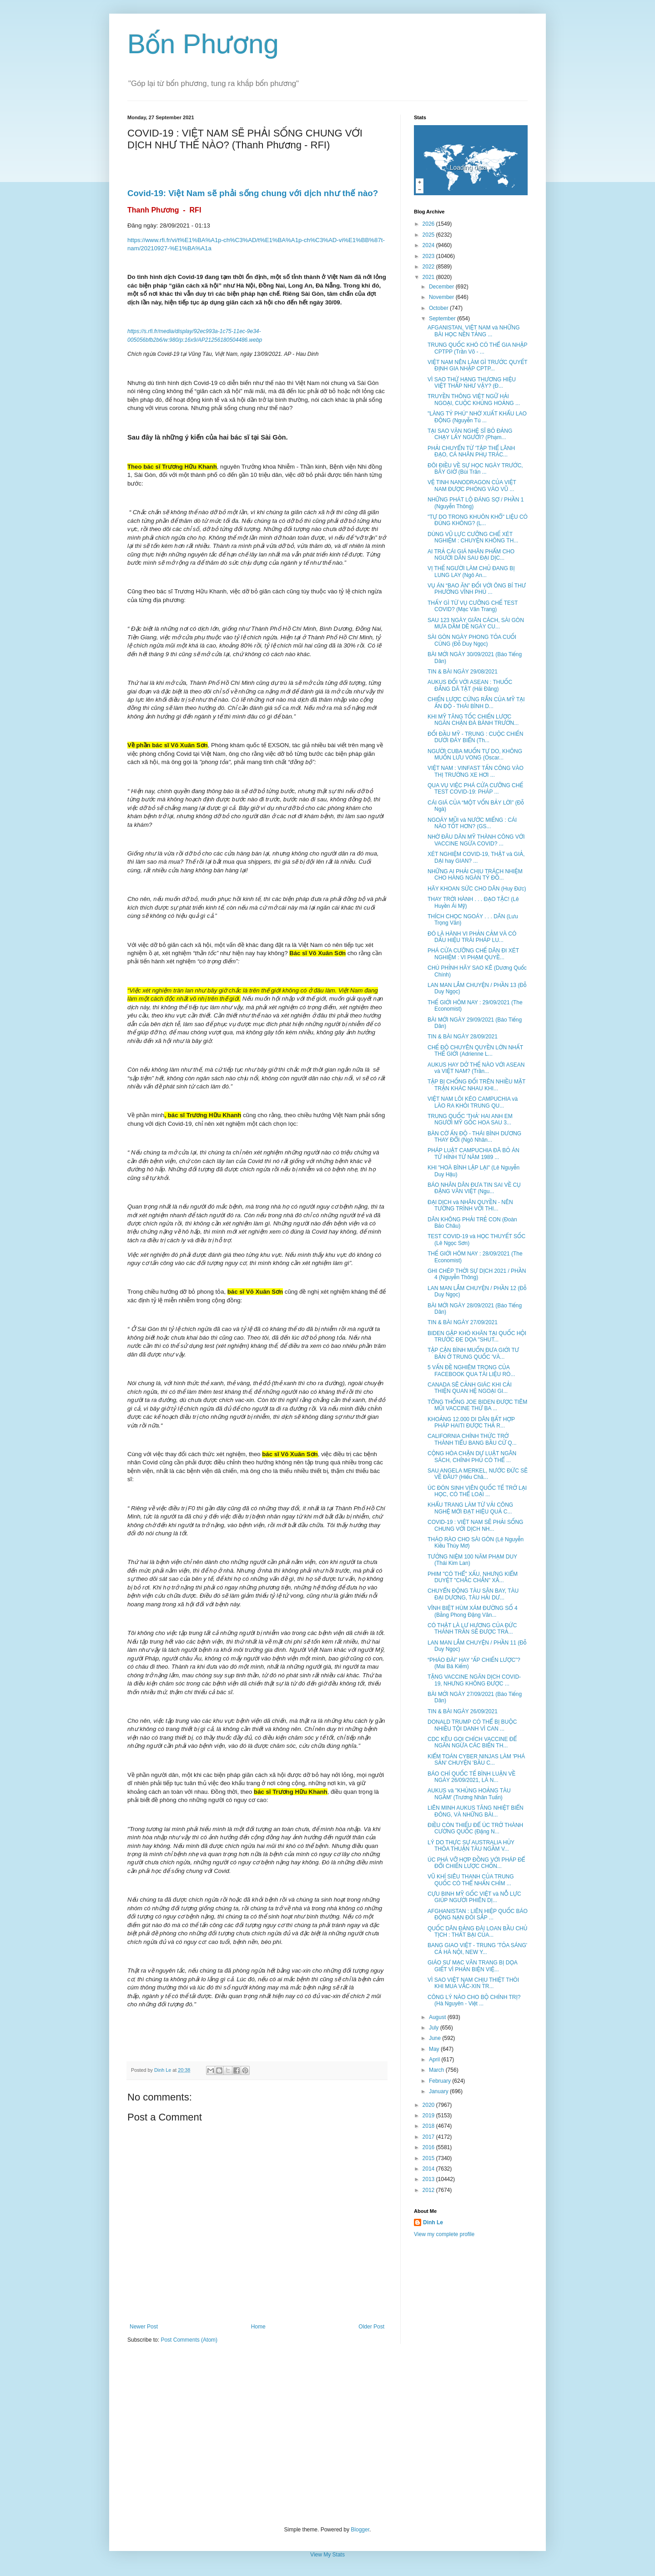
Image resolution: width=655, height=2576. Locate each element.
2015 (429, 2158)
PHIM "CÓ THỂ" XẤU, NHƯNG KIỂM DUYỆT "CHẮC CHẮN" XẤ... (473, 1577)
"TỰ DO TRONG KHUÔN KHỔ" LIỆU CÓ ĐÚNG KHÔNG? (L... (478, 520)
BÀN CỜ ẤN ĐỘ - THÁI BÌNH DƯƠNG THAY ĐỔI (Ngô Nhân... (474, 1136)
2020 (429, 2105)
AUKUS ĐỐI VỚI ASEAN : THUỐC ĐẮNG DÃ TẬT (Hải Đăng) (470, 685)
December (442, 286)
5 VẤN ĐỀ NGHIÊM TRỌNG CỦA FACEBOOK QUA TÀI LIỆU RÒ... (471, 1370)
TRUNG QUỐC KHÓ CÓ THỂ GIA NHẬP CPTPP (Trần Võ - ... (477, 348)
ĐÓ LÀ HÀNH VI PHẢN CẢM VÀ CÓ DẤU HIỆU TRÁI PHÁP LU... (472, 937)
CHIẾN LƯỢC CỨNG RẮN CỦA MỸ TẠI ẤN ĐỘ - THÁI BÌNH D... (476, 702)
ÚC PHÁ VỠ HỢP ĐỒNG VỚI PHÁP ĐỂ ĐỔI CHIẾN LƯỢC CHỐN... (476, 1863)
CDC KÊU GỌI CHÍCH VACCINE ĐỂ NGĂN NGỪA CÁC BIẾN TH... (472, 1742)
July (434, 2027)
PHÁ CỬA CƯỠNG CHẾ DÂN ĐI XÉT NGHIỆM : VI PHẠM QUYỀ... (473, 953)
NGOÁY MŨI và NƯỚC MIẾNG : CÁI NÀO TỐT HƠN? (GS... (472, 823)
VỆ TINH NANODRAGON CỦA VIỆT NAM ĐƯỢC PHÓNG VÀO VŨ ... (472, 485)
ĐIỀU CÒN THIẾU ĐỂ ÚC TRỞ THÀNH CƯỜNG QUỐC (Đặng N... (475, 1828)
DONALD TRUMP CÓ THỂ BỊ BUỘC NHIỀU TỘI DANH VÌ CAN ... (472, 1725)
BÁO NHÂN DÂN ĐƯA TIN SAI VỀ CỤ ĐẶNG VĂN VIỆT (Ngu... (474, 1188)
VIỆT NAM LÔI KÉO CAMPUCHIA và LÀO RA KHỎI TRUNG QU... (473, 1102)
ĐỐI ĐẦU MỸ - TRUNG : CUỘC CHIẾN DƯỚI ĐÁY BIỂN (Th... (475, 737)
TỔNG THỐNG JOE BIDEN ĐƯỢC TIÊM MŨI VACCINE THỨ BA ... (477, 1405)
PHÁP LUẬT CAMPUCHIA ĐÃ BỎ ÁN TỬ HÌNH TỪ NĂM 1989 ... (473, 1153)
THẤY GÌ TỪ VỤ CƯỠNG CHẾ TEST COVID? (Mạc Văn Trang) (473, 606)
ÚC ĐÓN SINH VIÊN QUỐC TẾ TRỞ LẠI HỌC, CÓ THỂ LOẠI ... (477, 1491)
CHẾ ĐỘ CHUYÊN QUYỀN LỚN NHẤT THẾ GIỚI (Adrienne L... (475, 1050)
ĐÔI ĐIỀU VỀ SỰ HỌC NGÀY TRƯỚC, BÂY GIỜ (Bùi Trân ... (475, 468)
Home (258, 2326)
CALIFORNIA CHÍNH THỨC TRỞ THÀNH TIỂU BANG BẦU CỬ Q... (472, 1439)
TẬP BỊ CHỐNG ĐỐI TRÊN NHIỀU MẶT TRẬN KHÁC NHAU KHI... (476, 1084)
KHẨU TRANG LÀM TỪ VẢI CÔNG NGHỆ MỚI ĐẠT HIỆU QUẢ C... (470, 1508)
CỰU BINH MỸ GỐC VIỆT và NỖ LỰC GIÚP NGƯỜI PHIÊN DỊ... (474, 1897)
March (437, 2070)
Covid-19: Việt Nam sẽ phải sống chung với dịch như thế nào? (252, 193)
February (440, 2081)
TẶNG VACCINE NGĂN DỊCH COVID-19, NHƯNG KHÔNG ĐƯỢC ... (474, 1680)
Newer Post (144, 2326)
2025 (429, 235)
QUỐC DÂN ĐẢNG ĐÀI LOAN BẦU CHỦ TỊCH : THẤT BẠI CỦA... (477, 1931)
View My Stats (327, 2554)
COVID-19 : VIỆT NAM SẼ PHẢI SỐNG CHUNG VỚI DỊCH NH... (475, 1525)
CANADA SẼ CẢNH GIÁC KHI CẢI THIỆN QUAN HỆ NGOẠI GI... (470, 1388)
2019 (429, 2115)
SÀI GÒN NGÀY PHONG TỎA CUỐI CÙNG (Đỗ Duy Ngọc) (472, 640)
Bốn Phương (203, 44)
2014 (429, 2169)
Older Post (371, 2326)
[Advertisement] (327, 2435)
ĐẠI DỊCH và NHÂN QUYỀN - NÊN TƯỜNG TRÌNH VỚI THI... (470, 1205)
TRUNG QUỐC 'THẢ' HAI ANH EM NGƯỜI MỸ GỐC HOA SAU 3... (470, 1119)
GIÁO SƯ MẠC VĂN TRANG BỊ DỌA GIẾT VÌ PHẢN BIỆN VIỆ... (472, 1965)
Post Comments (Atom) (189, 2340)
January (439, 2091)
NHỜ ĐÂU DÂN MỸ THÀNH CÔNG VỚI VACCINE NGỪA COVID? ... (476, 840)
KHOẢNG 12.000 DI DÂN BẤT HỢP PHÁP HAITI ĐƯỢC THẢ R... (471, 1422)
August (438, 2017)
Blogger (360, 2529)
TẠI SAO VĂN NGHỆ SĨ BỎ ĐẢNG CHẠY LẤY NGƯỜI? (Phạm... (470, 434)
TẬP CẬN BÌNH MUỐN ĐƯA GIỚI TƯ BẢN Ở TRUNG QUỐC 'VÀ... (473, 1353)
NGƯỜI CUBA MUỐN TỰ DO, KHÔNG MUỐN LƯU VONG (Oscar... (475, 754)
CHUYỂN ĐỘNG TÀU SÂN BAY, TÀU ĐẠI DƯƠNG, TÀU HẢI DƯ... (473, 1594)
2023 (429, 256)
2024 (429, 245)
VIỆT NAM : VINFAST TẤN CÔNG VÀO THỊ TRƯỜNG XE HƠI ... (476, 771)
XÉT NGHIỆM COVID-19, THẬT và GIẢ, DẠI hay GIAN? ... (476, 857)
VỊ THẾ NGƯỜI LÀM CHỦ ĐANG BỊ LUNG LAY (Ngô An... (471, 571)
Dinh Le (163, 2070)
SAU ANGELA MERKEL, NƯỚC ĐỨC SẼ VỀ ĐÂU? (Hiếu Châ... (478, 1474)
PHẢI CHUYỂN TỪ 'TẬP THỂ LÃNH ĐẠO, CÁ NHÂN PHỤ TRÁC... (471, 451)
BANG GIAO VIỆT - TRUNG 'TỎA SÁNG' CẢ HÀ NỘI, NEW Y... (477, 1948)
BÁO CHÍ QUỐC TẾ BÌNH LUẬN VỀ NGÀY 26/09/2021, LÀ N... (471, 1777)
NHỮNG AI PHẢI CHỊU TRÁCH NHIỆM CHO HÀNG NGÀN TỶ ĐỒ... (475, 874)
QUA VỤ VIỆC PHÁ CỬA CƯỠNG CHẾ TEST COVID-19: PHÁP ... (475, 788)
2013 (429, 2179)
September (443, 318)
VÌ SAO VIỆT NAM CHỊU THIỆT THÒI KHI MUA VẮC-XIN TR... (473, 1983)
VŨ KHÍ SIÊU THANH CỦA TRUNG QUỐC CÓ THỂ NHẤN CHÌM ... (471, 1879)
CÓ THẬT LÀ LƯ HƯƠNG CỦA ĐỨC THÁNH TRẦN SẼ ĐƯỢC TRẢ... (472, 1628)
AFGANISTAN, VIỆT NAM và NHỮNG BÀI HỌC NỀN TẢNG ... (474, 330)
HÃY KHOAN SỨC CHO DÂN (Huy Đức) (477, 889)
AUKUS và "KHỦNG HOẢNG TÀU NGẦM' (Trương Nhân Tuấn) (469, 1793)
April (435, 2059)
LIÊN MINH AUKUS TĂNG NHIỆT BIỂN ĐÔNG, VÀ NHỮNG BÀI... (476, 1811)
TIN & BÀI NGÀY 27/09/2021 (463, 1322)
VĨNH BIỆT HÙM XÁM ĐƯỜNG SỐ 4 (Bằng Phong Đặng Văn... (473, 1611)
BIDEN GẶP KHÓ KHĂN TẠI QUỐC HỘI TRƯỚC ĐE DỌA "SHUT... (477, 1336)
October (439, 308)
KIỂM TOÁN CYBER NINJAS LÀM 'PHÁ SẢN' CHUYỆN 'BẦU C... (476, 1759)
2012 (429, 2190)
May (435, 2049)
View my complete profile (444, 2234)
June (435, 2038)
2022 (429, 266)
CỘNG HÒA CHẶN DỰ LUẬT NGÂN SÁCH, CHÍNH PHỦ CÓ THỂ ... (472, 1456)
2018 (429, 2126)
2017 (429, 2137)
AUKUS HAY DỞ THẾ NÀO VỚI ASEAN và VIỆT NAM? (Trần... (476, 1068)
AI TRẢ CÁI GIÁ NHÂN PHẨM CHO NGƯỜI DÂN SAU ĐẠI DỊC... (471, 554)
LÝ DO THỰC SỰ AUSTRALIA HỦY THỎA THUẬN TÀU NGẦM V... (471, 1845)
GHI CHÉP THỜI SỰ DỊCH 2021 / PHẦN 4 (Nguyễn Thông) (477, 1274)
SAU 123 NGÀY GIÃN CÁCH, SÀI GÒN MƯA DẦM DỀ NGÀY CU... (476, 623)
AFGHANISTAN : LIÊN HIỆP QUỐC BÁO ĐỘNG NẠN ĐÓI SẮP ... (478, 1914)
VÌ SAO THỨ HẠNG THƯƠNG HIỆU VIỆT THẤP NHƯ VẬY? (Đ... (472, 382)
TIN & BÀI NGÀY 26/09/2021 (463, 1711)
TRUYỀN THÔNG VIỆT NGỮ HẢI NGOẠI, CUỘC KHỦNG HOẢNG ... (474, 399)
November (442, 297)
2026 (429, 224)
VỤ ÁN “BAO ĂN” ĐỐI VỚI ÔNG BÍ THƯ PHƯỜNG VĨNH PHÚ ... (477, 588)
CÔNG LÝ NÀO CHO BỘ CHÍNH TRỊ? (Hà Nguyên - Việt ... (474, 2000)
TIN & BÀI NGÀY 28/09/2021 (463, 1036)
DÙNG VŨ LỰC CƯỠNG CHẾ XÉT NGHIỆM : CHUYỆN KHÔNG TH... (473, 537)
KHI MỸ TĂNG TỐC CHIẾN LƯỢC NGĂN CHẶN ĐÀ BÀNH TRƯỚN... (473, 720)
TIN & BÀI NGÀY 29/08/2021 (463, 671)
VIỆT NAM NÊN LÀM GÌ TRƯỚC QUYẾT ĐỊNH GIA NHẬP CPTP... (477, 365)
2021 (429, 277)
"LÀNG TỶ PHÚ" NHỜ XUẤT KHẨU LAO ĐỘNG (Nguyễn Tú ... (477, 416)
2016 (429, 2147)
